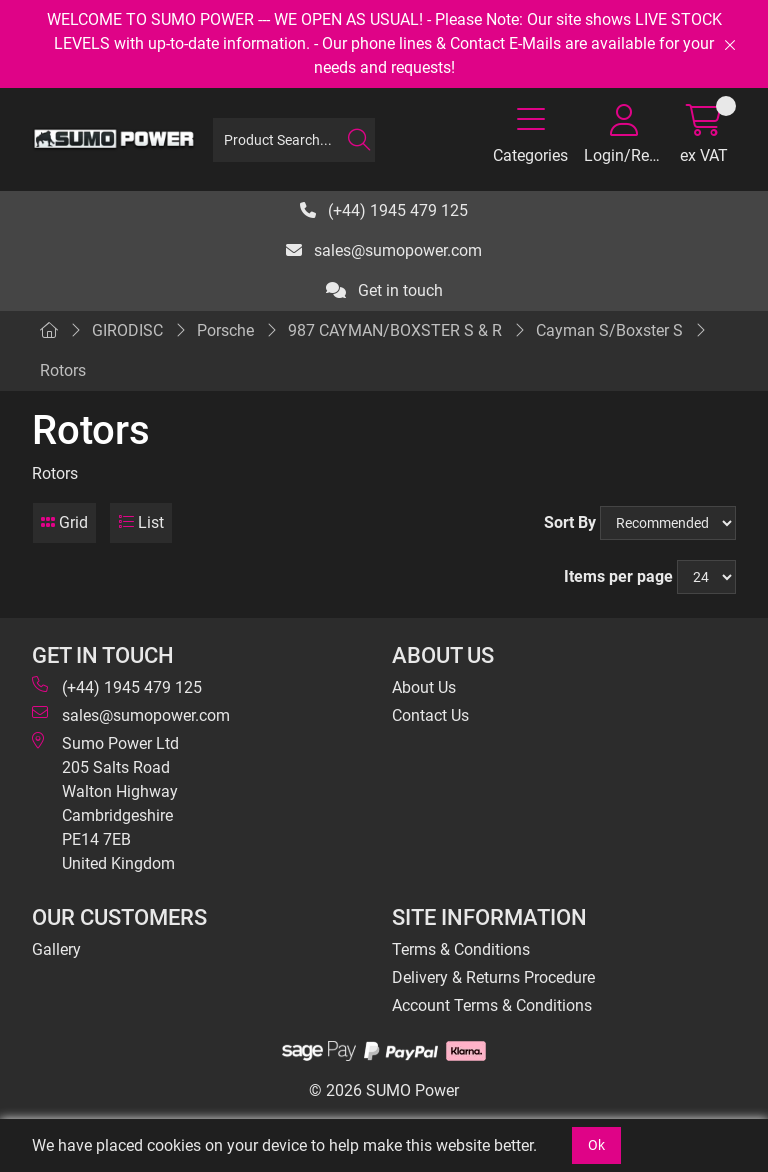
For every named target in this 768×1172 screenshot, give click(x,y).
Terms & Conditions (461, 949)
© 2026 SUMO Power (384, 1090)
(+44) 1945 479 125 (384, 210)
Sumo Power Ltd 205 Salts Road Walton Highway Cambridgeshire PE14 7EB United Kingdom (105, 802)
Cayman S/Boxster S (609, 330)
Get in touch (384, 290)
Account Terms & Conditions (492, 1005)
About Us (424, 687)
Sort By (570, 522)
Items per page (618, 576)
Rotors (63, 370)
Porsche (225, 330)
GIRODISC (127, 330)
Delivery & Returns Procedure (493, 977)
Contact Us (430, 715)
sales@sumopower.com (384, 250)
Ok (596, 1145)
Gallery (56, 949)
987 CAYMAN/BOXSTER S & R (395, 330)
